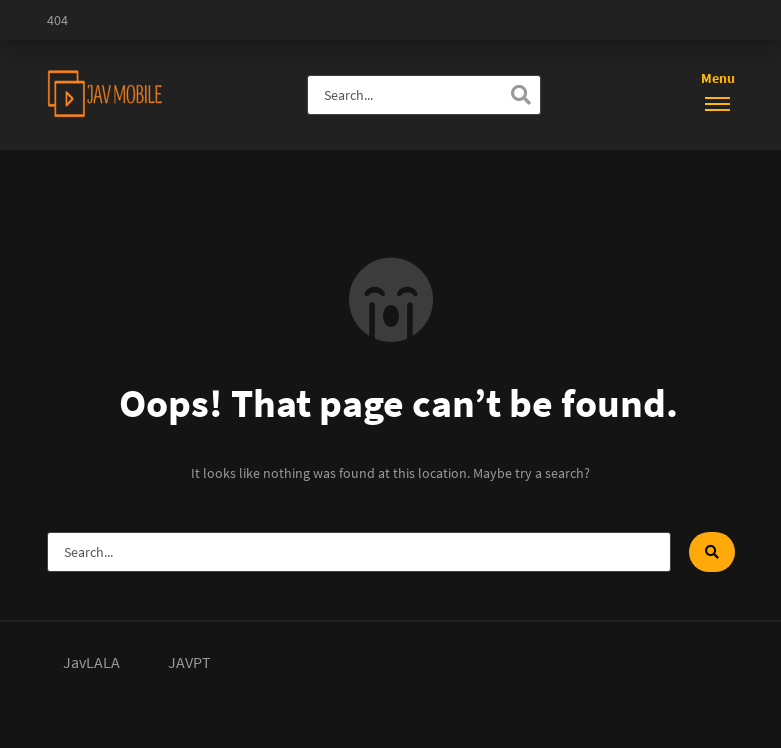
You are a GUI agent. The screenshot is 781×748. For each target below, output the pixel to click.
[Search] (521, 95)
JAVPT (189, 662)
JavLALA (91, 662)
